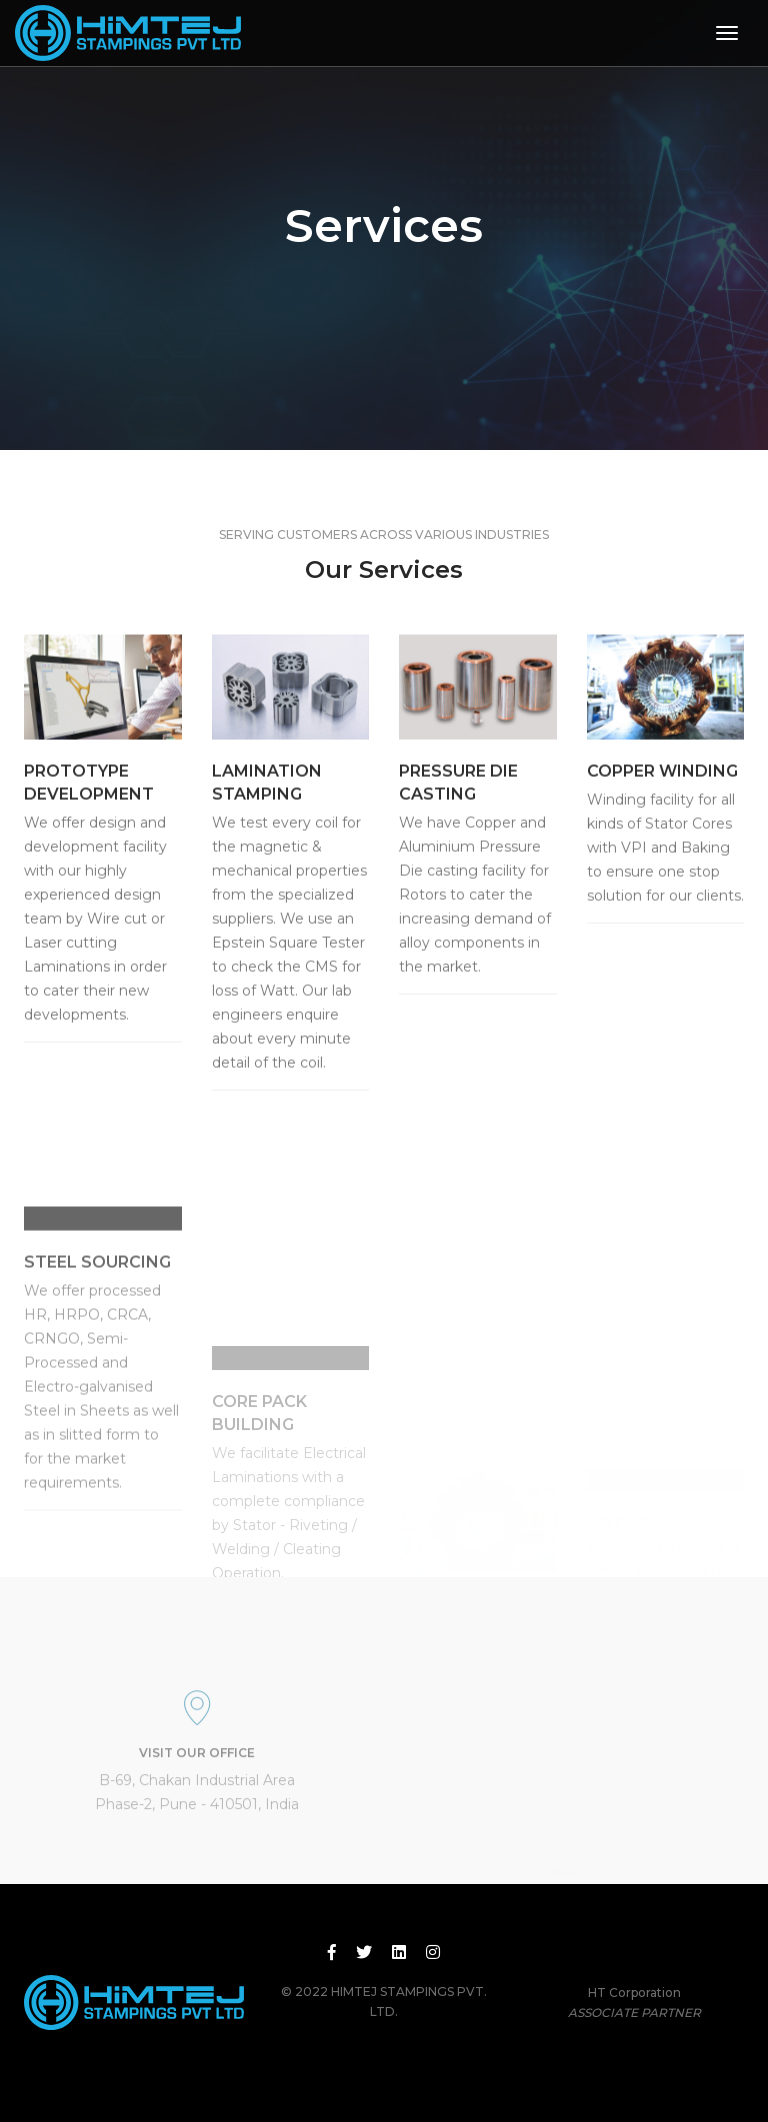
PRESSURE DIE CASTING (458, 794)
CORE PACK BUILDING (259, 1481)
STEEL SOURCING (97, 1310)
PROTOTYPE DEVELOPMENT (89, 794)
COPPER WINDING (662, 782)
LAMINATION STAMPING (267, 794)
